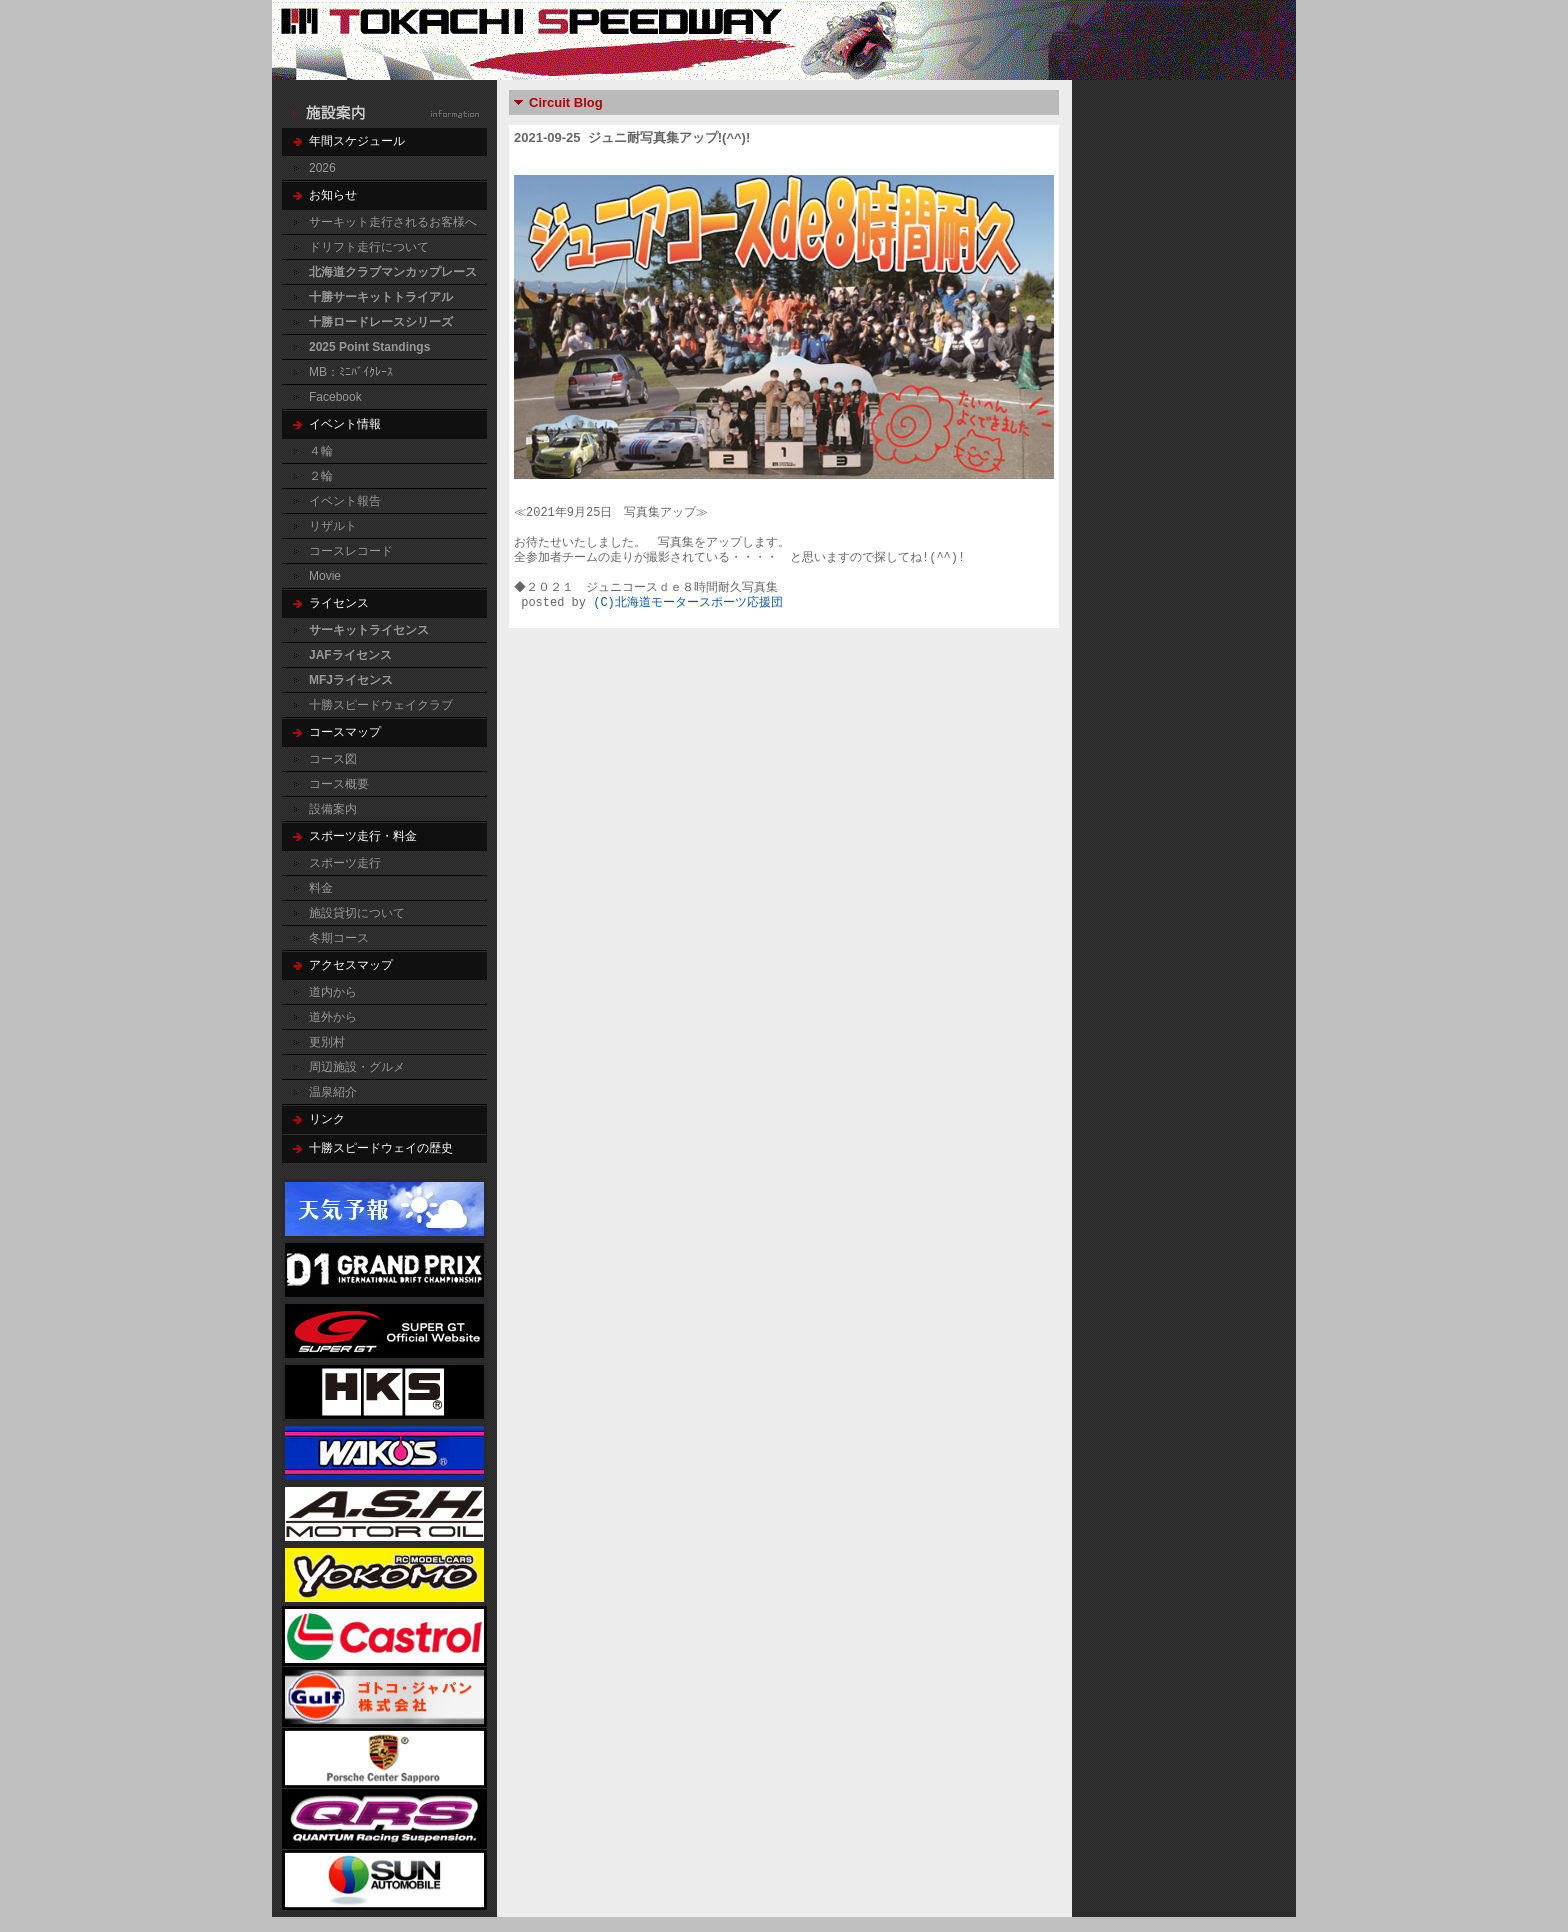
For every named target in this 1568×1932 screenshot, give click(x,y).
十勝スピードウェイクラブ (381, 705)
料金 (321, 888)
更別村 (327, 1042)
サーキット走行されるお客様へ (393, 222)
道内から (333, 992)
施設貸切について (357, 913)
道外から (333, 1017)
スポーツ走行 (345, 863)
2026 (322, 168)
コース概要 (339, 784)
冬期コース (339, 938)
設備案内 (333, 809)
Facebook (335, 397)
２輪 (321, 476)
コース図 (333, 759)
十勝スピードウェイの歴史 (381, 1148)
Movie (325, 576)
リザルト (333, 526)
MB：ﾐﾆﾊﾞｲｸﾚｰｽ (351, 372)
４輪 (321, 451)
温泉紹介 (333, 1092)
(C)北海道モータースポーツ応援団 (688, 603)
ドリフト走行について (369, 247)
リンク (327, 1119)
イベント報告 (345, 501)
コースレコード (351, 551)
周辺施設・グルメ (357, 1067)
